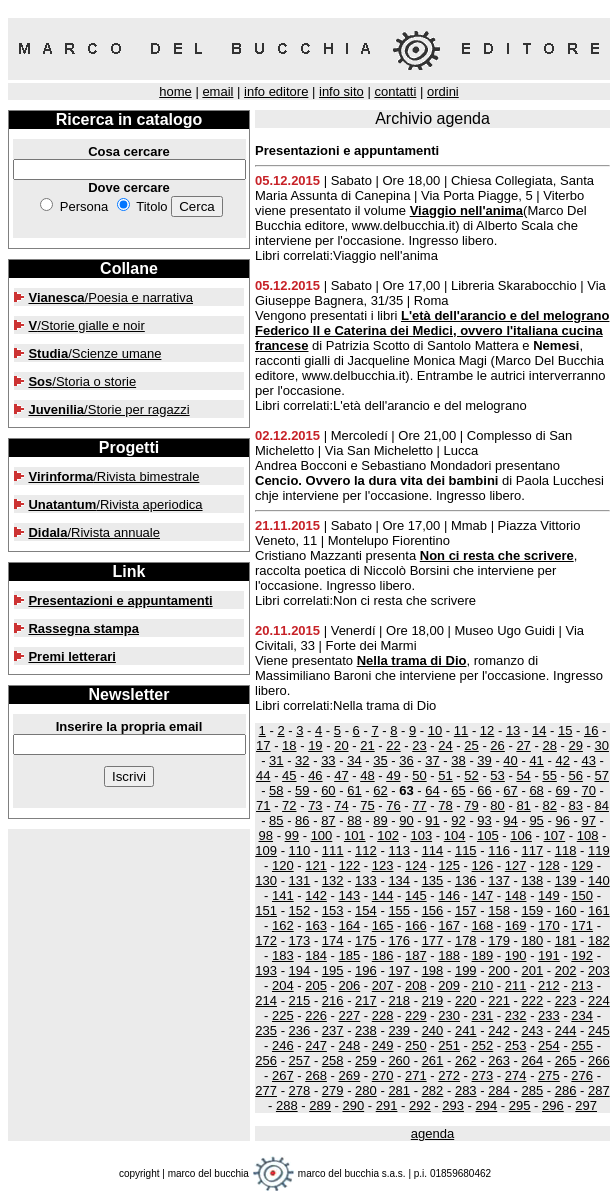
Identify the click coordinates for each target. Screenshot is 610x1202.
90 (406, 820)
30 (601, 745)
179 (499, 940)
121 (316, 865)
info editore (276, 91)
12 (487, 730)
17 (263, 745)
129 (582, 865)
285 (532, 1090)
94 (510, 820)
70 (588, 790)
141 (283, 895)
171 (582, 925)
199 (466, 970)
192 (582, 955)
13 (513, 730)
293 (453, 1105)
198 (433, 970)
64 (432, 790)
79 (471, 805)
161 (599, 910)
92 (458, 820)
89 (380, 820)
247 (316, 1045)
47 (341, 775)
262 (466, 1060)
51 (445, 775)
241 (466, 1030)
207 (383, 985)
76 (393, 805)
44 (263, 775)
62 (380, 790)
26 (497, 745)
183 (283, 955)
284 (499, 1090)
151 (266, 910)
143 (349, 895)
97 (588, 820)
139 (566, 880)
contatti (395, 91)
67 (510, 790)
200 (499, 970)
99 (292, 835)
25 (471, 745)
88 (354, 820)
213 (582, 985)
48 (367, 775)
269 (349, 1075)
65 (458, 790)
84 (601, 805)
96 (562, 820)
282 (433, 1090)
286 (566, 1090)
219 (433, 1000)
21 (367, 745)
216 (333, 1000)
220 (466, 1000)
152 (300, 910)
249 (383, 1045)
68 (536, 790)
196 (366, 970)
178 (466, 940)
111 (333, 850)
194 (300, 970)
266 (599, 1060)
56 (575, 775)
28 (549, 745)
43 (588, 760)
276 (582, 1075)
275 (549, 1075)
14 (539, 730)
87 (328, 820)
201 (532, 970)
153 (333, 910)
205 (316, 985)
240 (433, 1030)
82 (549, 805)
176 (399, 940)
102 (388, 835)
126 (483, 865)
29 (575, 745)
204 (283, 985)
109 (266, 850)
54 (523, 775)
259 (366, 1060)
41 (536, 760)
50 (419, 775)
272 (449, 1075)
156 (433, 910)
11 (461, 730)
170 (549, 925)
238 (366, 1030)
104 (455, 835)
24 (445, 745)
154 (366, 910)
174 (333, 940)
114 (433, 850)
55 (549, 775)
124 (416, 865)
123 (383, 865)
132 (333, 880)
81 (523, 805)
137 (499, 880)
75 (367, 805)
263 (499, 1060)
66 (484, 790)
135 (433, 880)
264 (532, 1060)
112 (366, 850)
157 (466, 910)
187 (416, 955)
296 (553, 1105)
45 (289, 775)
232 (516, 1015)
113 (399, 850)
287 (599, 1090)
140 (599, 880)
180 (532, 940)
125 (449, 865)
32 (302, 760)
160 (566, 910)
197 (399, 970)
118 (566, 850)
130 (266, 880)
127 (516, 865)
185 (349, 955)
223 (566, 1000)
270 (383, 1075)
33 (328, 760)
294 (487, 1105)
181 (566, 940)
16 (591, 730)
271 (416, 1075)
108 (588, 835)
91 (432, 820)
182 (599, 940)
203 (599, 970)
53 (497, 775)
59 (302, 790)
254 (549, 1045)
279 (333, 1090)
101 (355, 835)
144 (383, 895)
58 (276, 790)
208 (416, 985)
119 (599, 850)
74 (341, 805)
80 (497, 805)
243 (532, 1030)
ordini (443, 91)
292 (420, 1105)
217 (366, 1000)
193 (266, 970)
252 (483, 1045)
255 (582, 1045)
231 (483, 1015)
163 (316, 925)
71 (263, 805)
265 (566, 1060)
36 (406, 760)
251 (449, 1045)
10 (435, 730)
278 (300, 1090)
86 (302, 820)
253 (516, 1045)
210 (483, 985)
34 (354, 760)
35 (380, 760)
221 (499, 1000)
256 (266, 1060)
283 (466, 1090)
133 (366, 880)
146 (449, 895)
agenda (432, 1133)
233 (549, 1015)
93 (484, 820)
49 (393, 775)
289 (320, 1105)
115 (466, 850)
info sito (341, 91)
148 (516, 895)
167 (449, 925)
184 (316, 955)
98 (266, 835)
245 (599, 1030)
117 (532, 850)
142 (316, 895)
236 (300, 1030)
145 (416, 895)
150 (582, 895)
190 (516, 955)
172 (266, 940)
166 (416, 925)
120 (283, 865)
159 (532, 910)
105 (488, 835)
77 (419, 805)
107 (555, 835)
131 (300, 880)
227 (349, 1015)
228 (383, 1015)
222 (532, 1000)
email (217, 91)
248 (349, 1045)
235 (266, 1030)
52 (471, 775)
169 (516, 925)
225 (283, 1015)
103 (421, 835)
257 (300, 1060)
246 (283, 1045)
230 (449, 1015)
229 (416, 1015)
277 (266, 1090)
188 (449, 955)
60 (328, 790)
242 (499, 1030)
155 (399, 910)
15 (565, 730)
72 (289, 805)
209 (449, 985)
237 (333, 1030)
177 (433, 940)
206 (349, 985)
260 (399, 1060)
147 (483, 895)
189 (483, 955)
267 (283, 1075)
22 (393, 745)
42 (562, 760)
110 (300, 850)
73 (315, 805)
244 (566, 1030)
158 (499, 910)
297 (586, 1105)
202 (566, 970)
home (175, 91)
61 (354, 790)
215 (300, 1000)
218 (399, 1000)
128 (549, 865)
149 (549, 895)
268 (316, 1075)
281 (399, 1090)
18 (289, 745)
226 (316, 1015)
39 (484, 760)
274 (516, 1075)
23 (419, 745)
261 (433, 1060)
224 (599, 1000)
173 (300, 940)
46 (315, 775)
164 (349, 925)
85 (276, 820)
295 (520, 1105)
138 (532, 880)
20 (341, 745)
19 (315, 745)
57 (601, 775)
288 (287, 1105)
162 (283, 925)
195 (333, 970)
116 (499, 850)
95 (536, 820)
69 (562, 790)
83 (575, 805)
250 (416, 1045)
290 (353, 1105)
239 (399, 1030)
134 (399, 880)
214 (266, 1000)
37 (432, 760)
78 (445, 805)
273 (483, 1075)
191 (549, 955)
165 (383, 925)
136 (466, 880)
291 (387, 1105)
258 (333, 1060)
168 (483, 925)
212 (549, 985)
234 (582, 1015)
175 (366, 940)
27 (523, 745)
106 (521, 835)
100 (322, 835)
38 (458, 760)
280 (366, 1090)
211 (516, 985)
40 (510, 760)
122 (349, 865)
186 (383, 955)
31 (276, 760)
